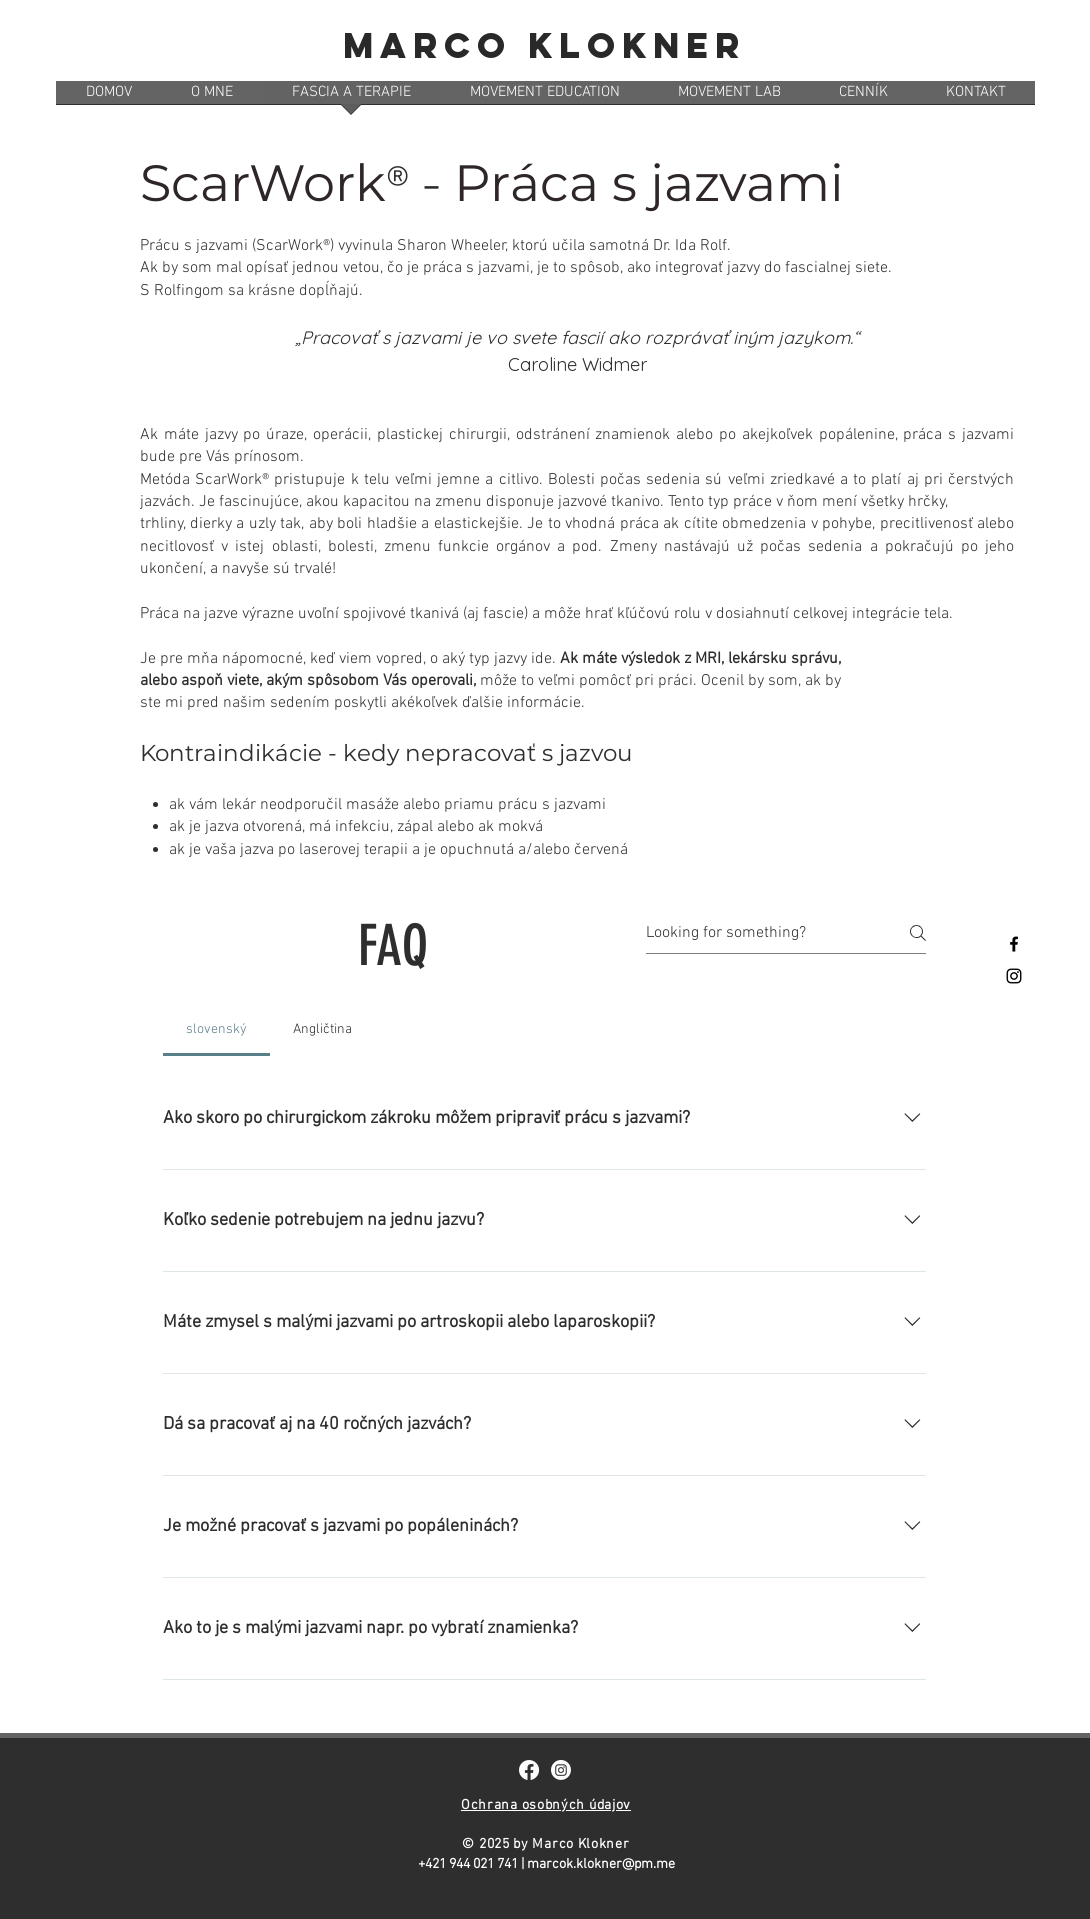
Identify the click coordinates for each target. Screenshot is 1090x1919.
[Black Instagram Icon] (1014, 976)
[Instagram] (561, 1770)
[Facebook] (529, 1770)
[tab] (216, 1030)
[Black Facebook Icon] (1014, 944)
